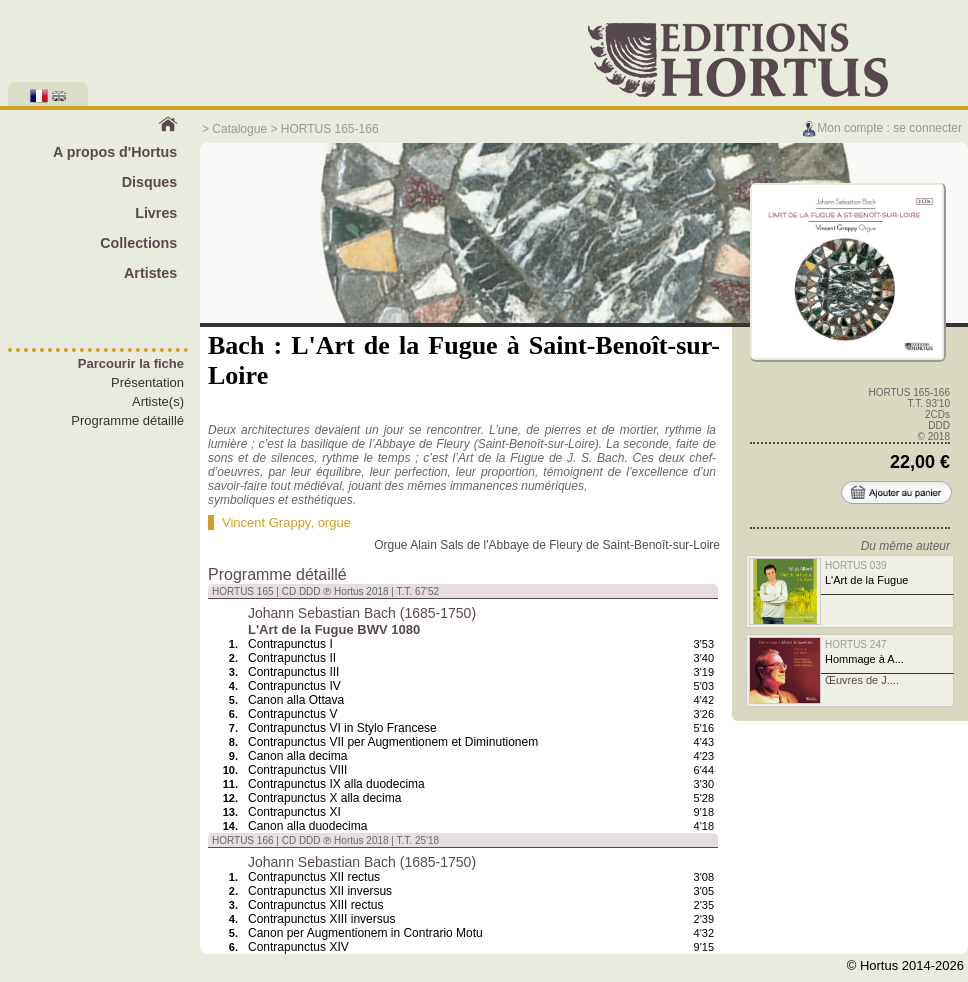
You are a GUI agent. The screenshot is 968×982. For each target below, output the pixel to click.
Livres (156, 213)
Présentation (147, 382)
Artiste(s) (158, 401)
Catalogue (239, 129)
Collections (138, 243)
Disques (150, 182)
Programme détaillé (127, 420)
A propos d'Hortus (115, 152)
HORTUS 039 (856, 565)
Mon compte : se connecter (881, 128)
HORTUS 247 (856, 644)
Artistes (150, 273)
